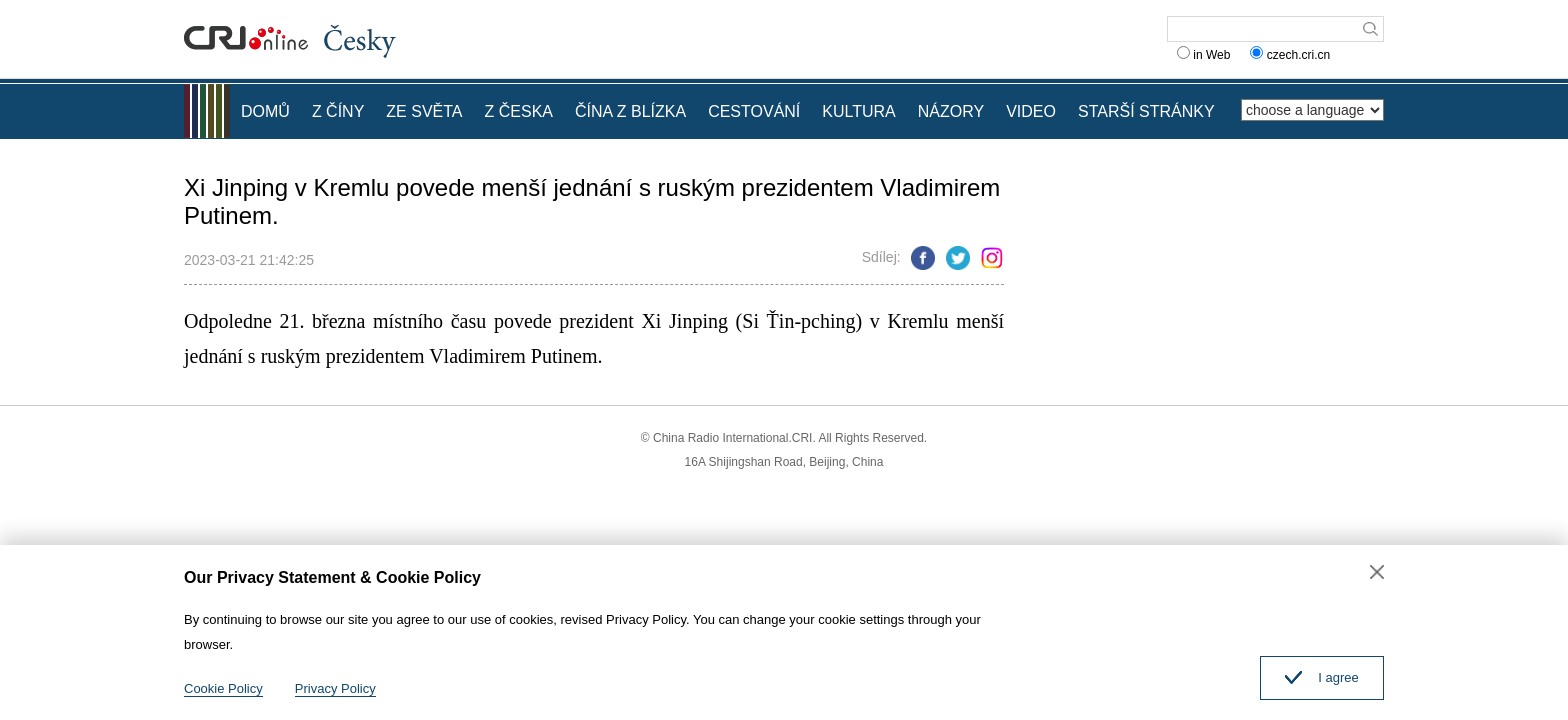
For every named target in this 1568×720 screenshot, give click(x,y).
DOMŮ (265, 111)
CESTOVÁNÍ (754, 111)
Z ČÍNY (338, 111)
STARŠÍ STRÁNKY (1146, 111)
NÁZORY (951, 111)
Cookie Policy (223, 688)
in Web (1203, 55)
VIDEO (1031, 111)
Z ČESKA (519, 111)
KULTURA (859, 111)
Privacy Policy (335, 688)
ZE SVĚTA (424, 111)
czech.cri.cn (1291, 55)
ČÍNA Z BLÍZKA (630, 111)
